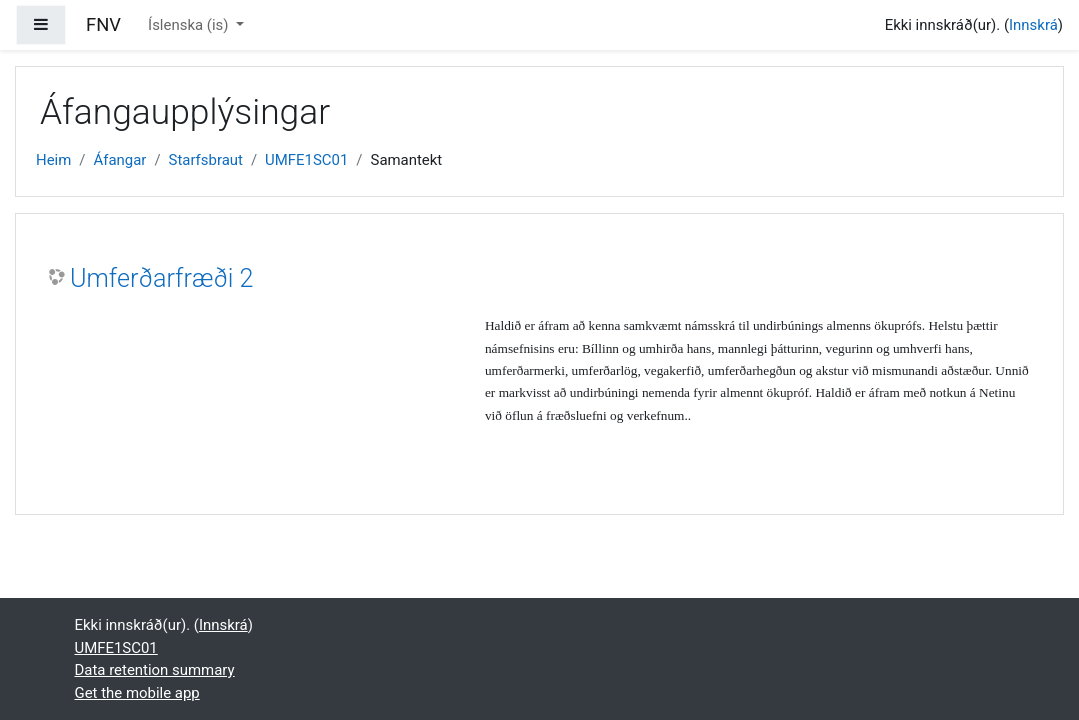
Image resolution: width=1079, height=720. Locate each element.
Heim (53, 160)
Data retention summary (155, 670)
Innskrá (1033, 25)
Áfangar (119, 160)
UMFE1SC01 (306, 160)
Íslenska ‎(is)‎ (190, 25)
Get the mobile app (137, 693)
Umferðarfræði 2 (162, 278)
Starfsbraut (206, 160)
